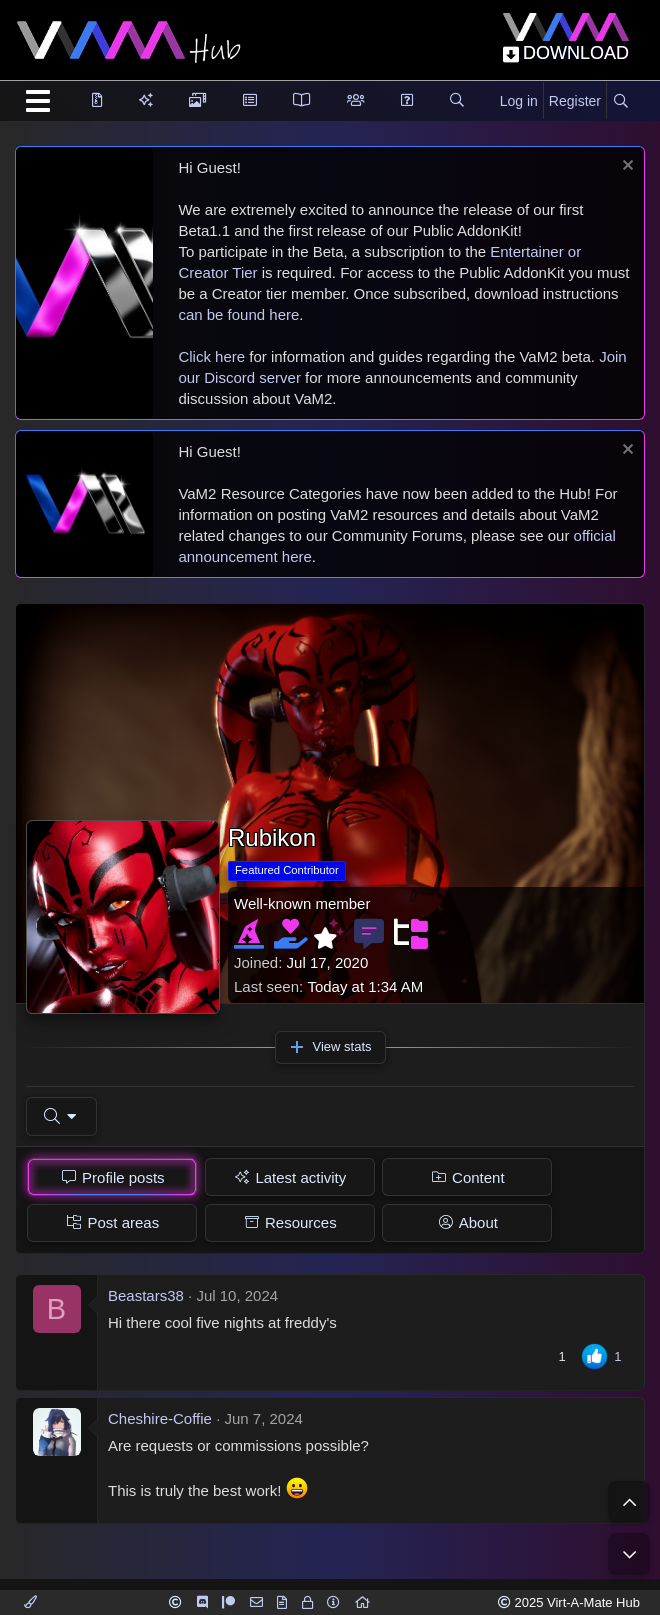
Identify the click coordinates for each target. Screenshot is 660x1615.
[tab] (112, 1177)
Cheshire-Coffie (160, 1418)
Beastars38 (146, 1295)
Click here (211, 356)
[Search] (620, 102)
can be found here (238, 314)
